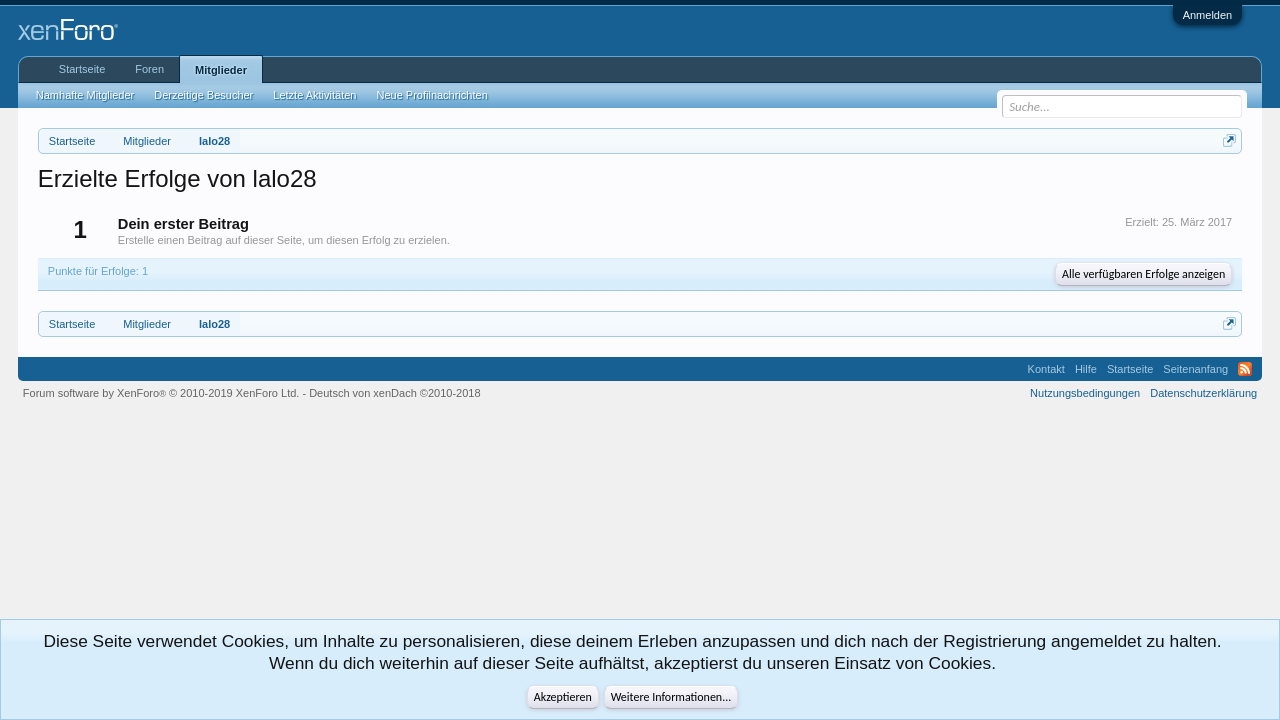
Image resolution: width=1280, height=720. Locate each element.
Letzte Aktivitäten (314, 95)
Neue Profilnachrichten (431, 95)
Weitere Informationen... (671, 697)
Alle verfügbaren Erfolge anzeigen (1143, 274)
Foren (149, 69)
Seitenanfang (1195, 369)
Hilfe (1086, 369)
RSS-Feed (1245, 369)
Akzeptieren (563, 697)
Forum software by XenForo (161, 393)
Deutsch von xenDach (394, 393)
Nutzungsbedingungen (1085, 393)
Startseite (82, 69)
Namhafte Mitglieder (85, 95)
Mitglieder (221, 70)
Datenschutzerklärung (1203, 393)
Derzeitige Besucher (203, 95)
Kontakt (1046, 369)
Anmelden (1208, 15)
